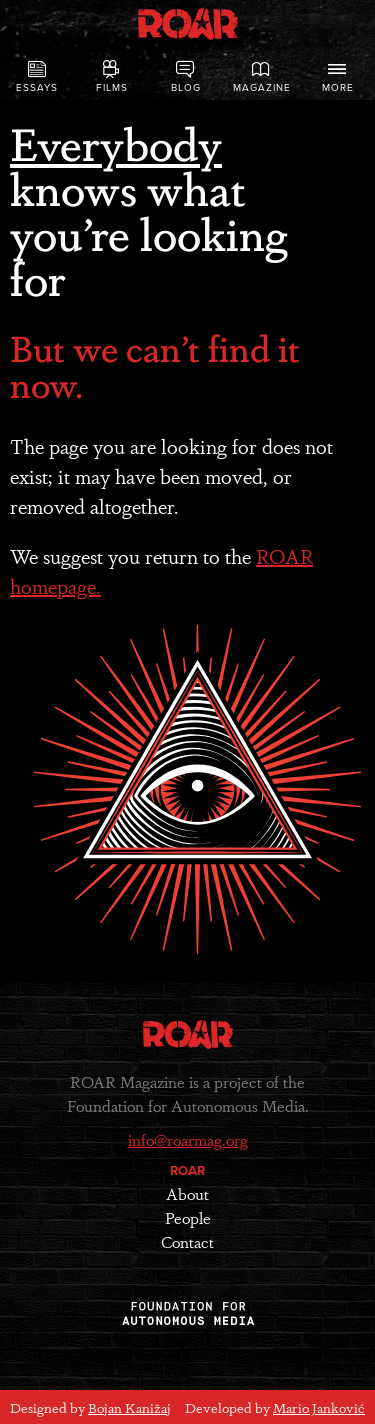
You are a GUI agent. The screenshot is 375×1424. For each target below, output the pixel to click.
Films (112, 77)
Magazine (262, 77)
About (187, 1193)
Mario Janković (319, 1407)
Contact (187, 1241)
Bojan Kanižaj (129, 1407)
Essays (37, 77)
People (188, 1217)
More (338, 77)
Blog (186, 77)
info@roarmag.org (188, 1139)
